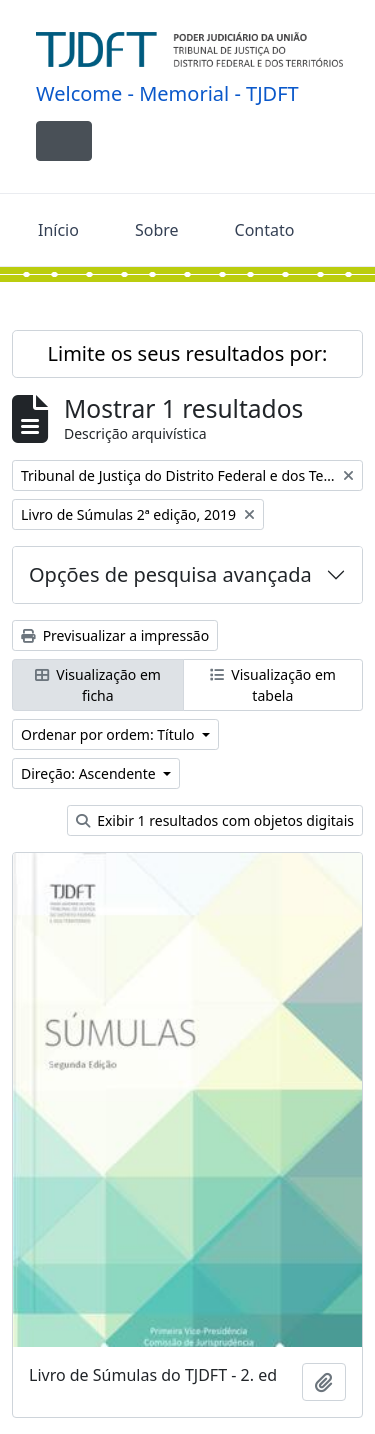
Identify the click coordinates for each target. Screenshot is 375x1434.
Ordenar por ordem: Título (109, 734)
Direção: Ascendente (90, 773)
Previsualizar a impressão (115, 635)
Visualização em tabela (273, 685)
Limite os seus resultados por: (188, 353)
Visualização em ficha (98, 685)
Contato (265, 230)
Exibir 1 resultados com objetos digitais (215, 820)
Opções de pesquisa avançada (170, 574)
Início (58, 230)
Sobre (157, 230)
